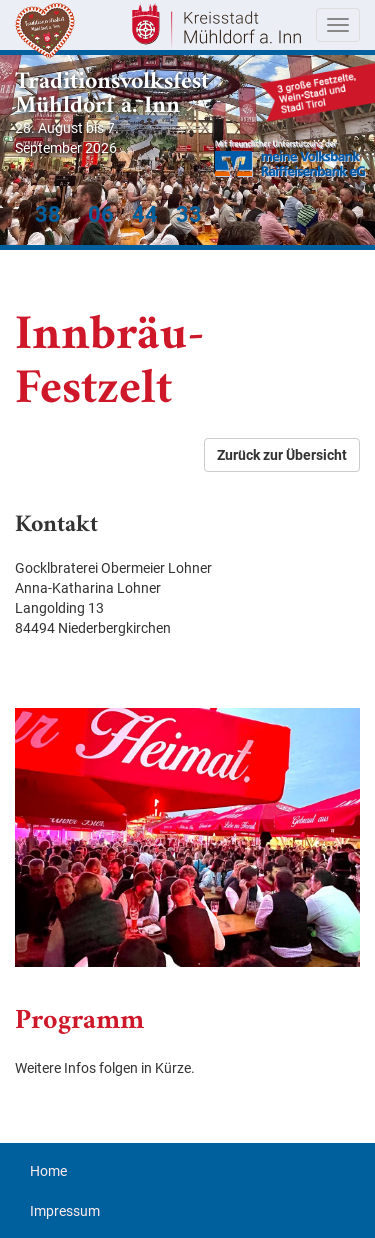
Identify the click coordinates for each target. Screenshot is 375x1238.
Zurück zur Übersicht (282, 455)
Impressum (65, 1211)
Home (48, 1171)
